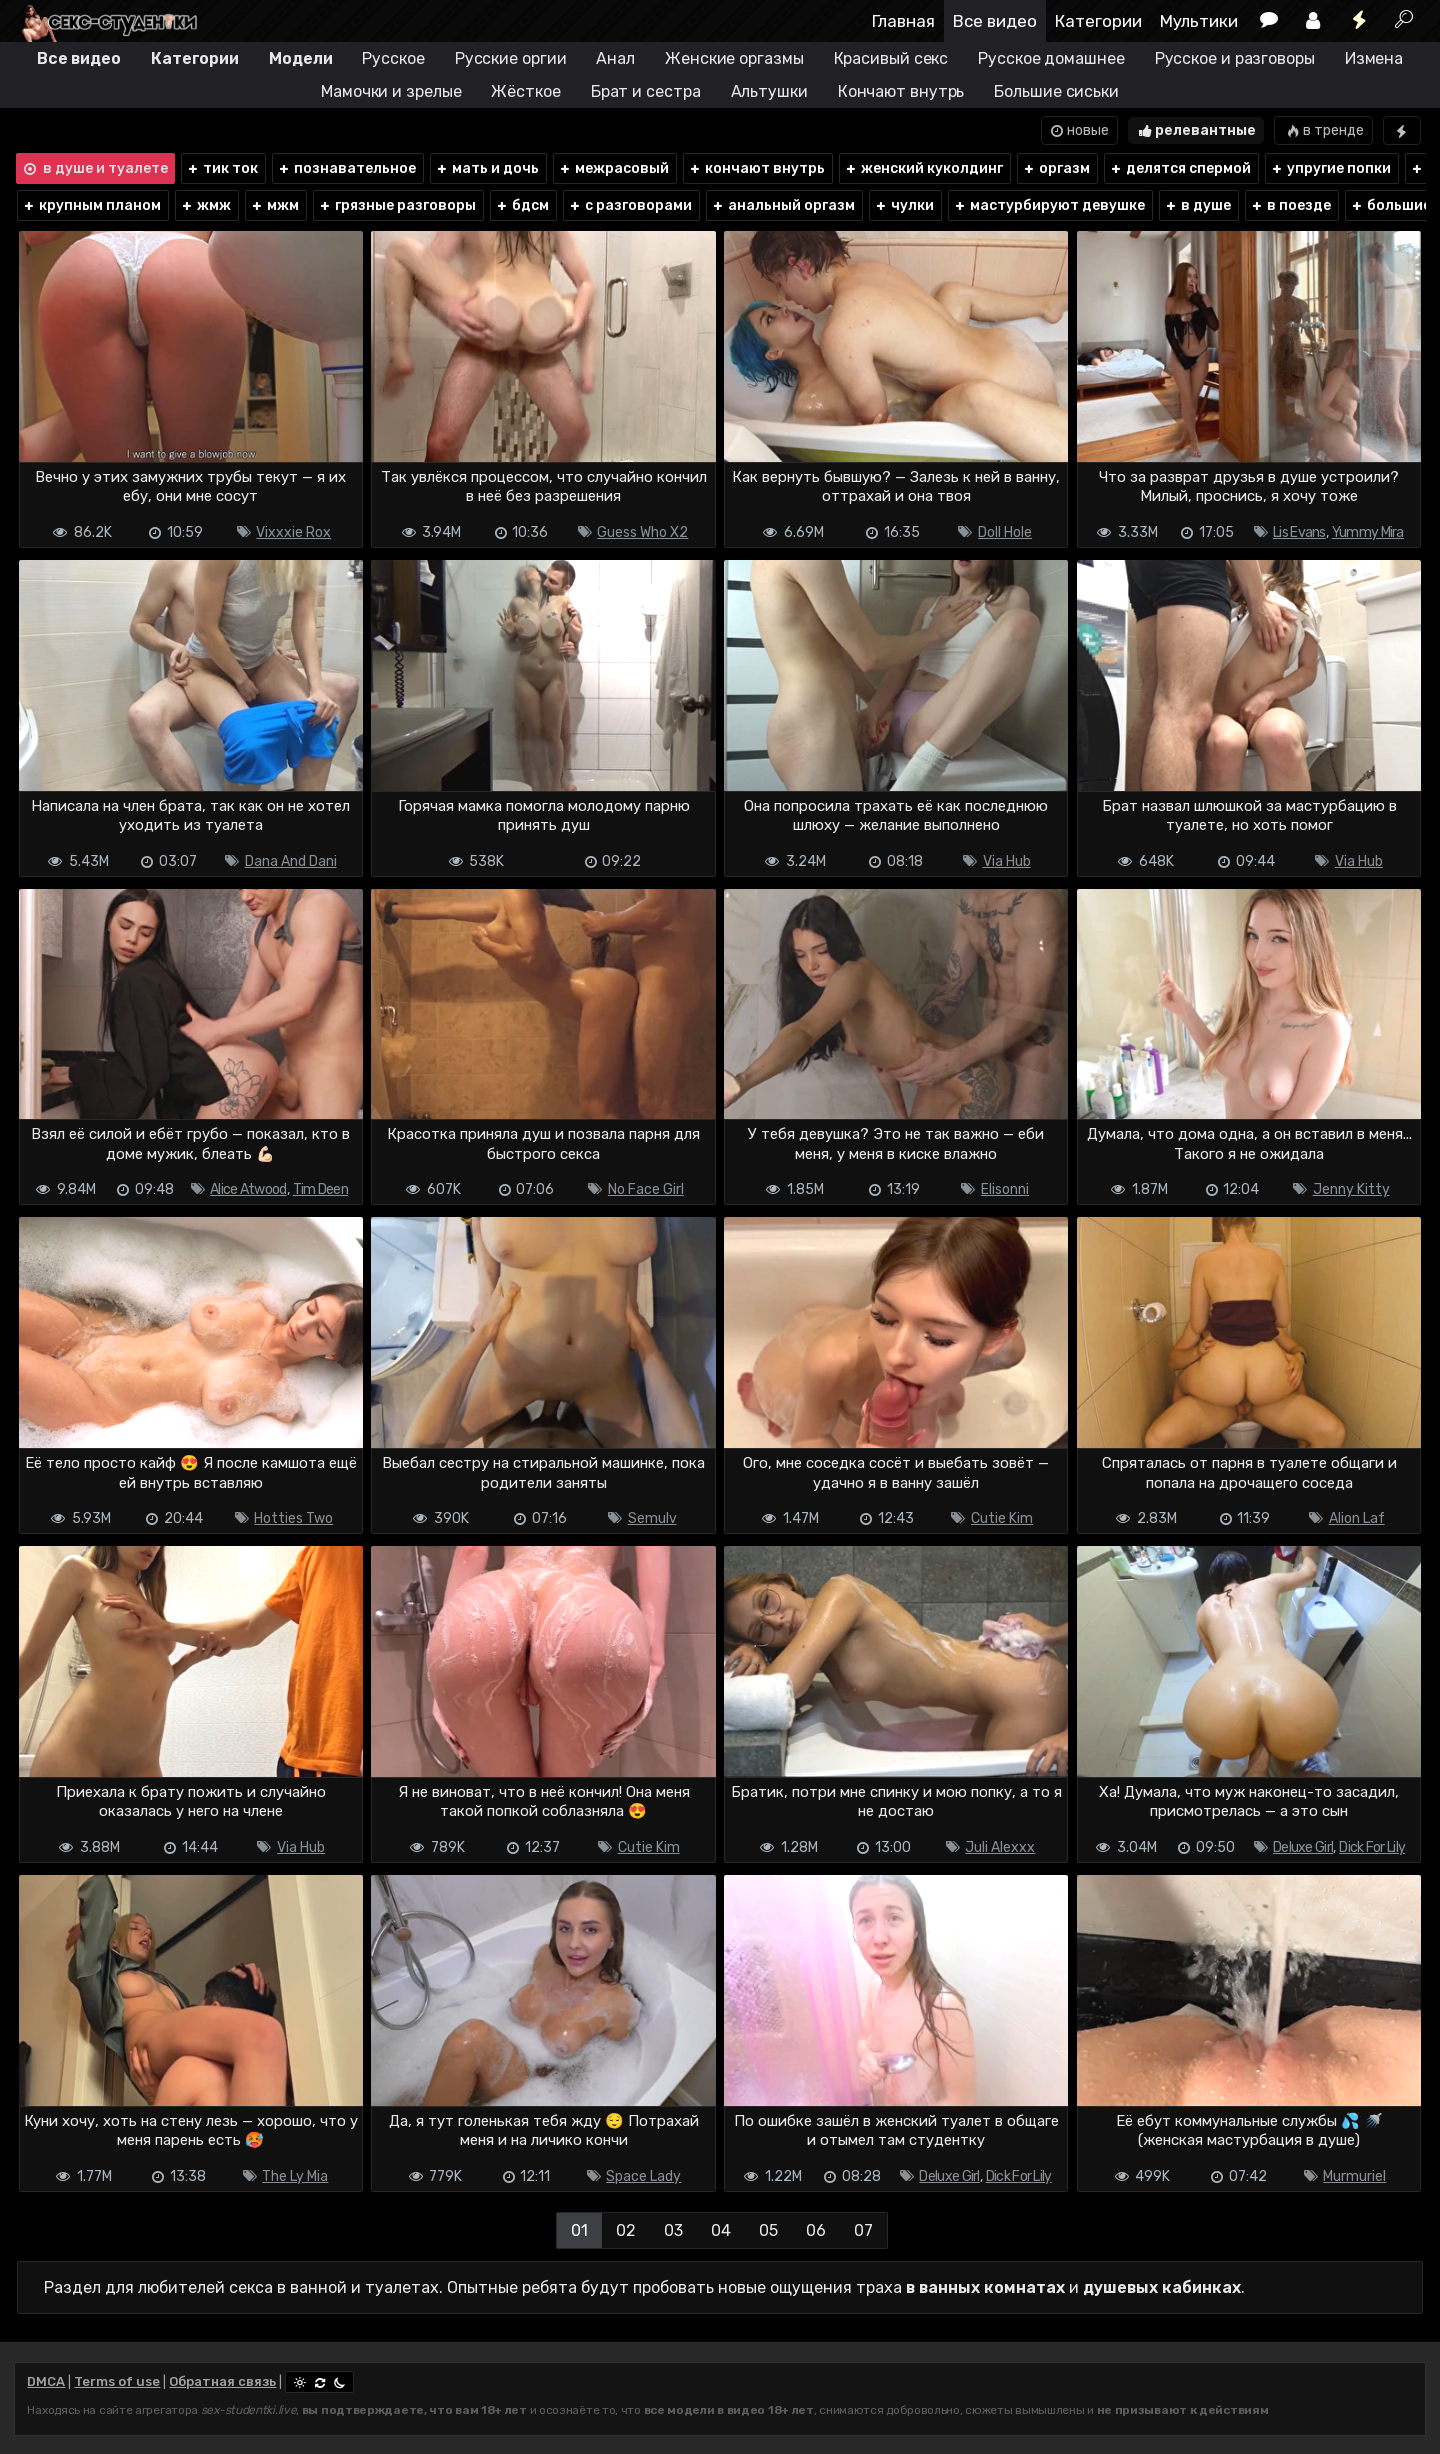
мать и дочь (487, 168)
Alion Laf (1357, 1518)
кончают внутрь (756, 168)
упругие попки (1330, 168)
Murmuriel (1354, 2176)
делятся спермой (1180, 168)
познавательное (346, 168)
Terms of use (117, 2381)
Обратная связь (222, 2381)
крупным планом (91, 205)
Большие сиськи (1056, 91)
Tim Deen (320, 1189)
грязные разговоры (397, 205)
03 (673, 2230)
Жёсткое (525, 91)
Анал (615, 58)
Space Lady (643, 2176)
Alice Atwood (248, 1189)
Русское (393, 58)
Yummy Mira (1368, 532)
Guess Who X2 (642, 532)
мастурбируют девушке (1049, 205)
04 (721, 2230)
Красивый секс (891, 58)
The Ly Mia (295, 2176)
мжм (274, 205)
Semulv (652, 1518)
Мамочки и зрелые (391, 91)
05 (768, 2230)
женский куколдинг (923, 168)
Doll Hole (1005, 532)
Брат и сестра (646, 91)
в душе (1197, 205)
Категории (1098, 21)
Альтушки (769, 91)
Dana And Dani (291, 861)
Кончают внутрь (901, 91)
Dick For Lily (1372, 1847)
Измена (1374, 58)
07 (863, 2230)
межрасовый (613, 168)
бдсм (522, 205)
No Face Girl (646, 1189)
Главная (903, 21)
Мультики (1199, 21)
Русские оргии (511, 58)
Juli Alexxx (1000, 1847)
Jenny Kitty (1351, 1189)
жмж (205, 205)
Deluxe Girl (1303, 1847)
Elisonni (1005, 1189)
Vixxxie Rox (293, 532)
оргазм (1056, 168)
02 (626, 2230)
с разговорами (630, 205)
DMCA (46, 2381)
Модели (300, 58)
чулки (904, 205)
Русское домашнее (1051, 58)
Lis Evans (1299, 532)
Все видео (995, 21)
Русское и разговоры (1235, 58)
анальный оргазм (783, 205)
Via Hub (1007, 861)
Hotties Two (293, 1518)
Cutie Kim (1002, 1518)
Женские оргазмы (734, 58)
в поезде (1290, 205)
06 (816, 2230)
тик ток (222, 168)
